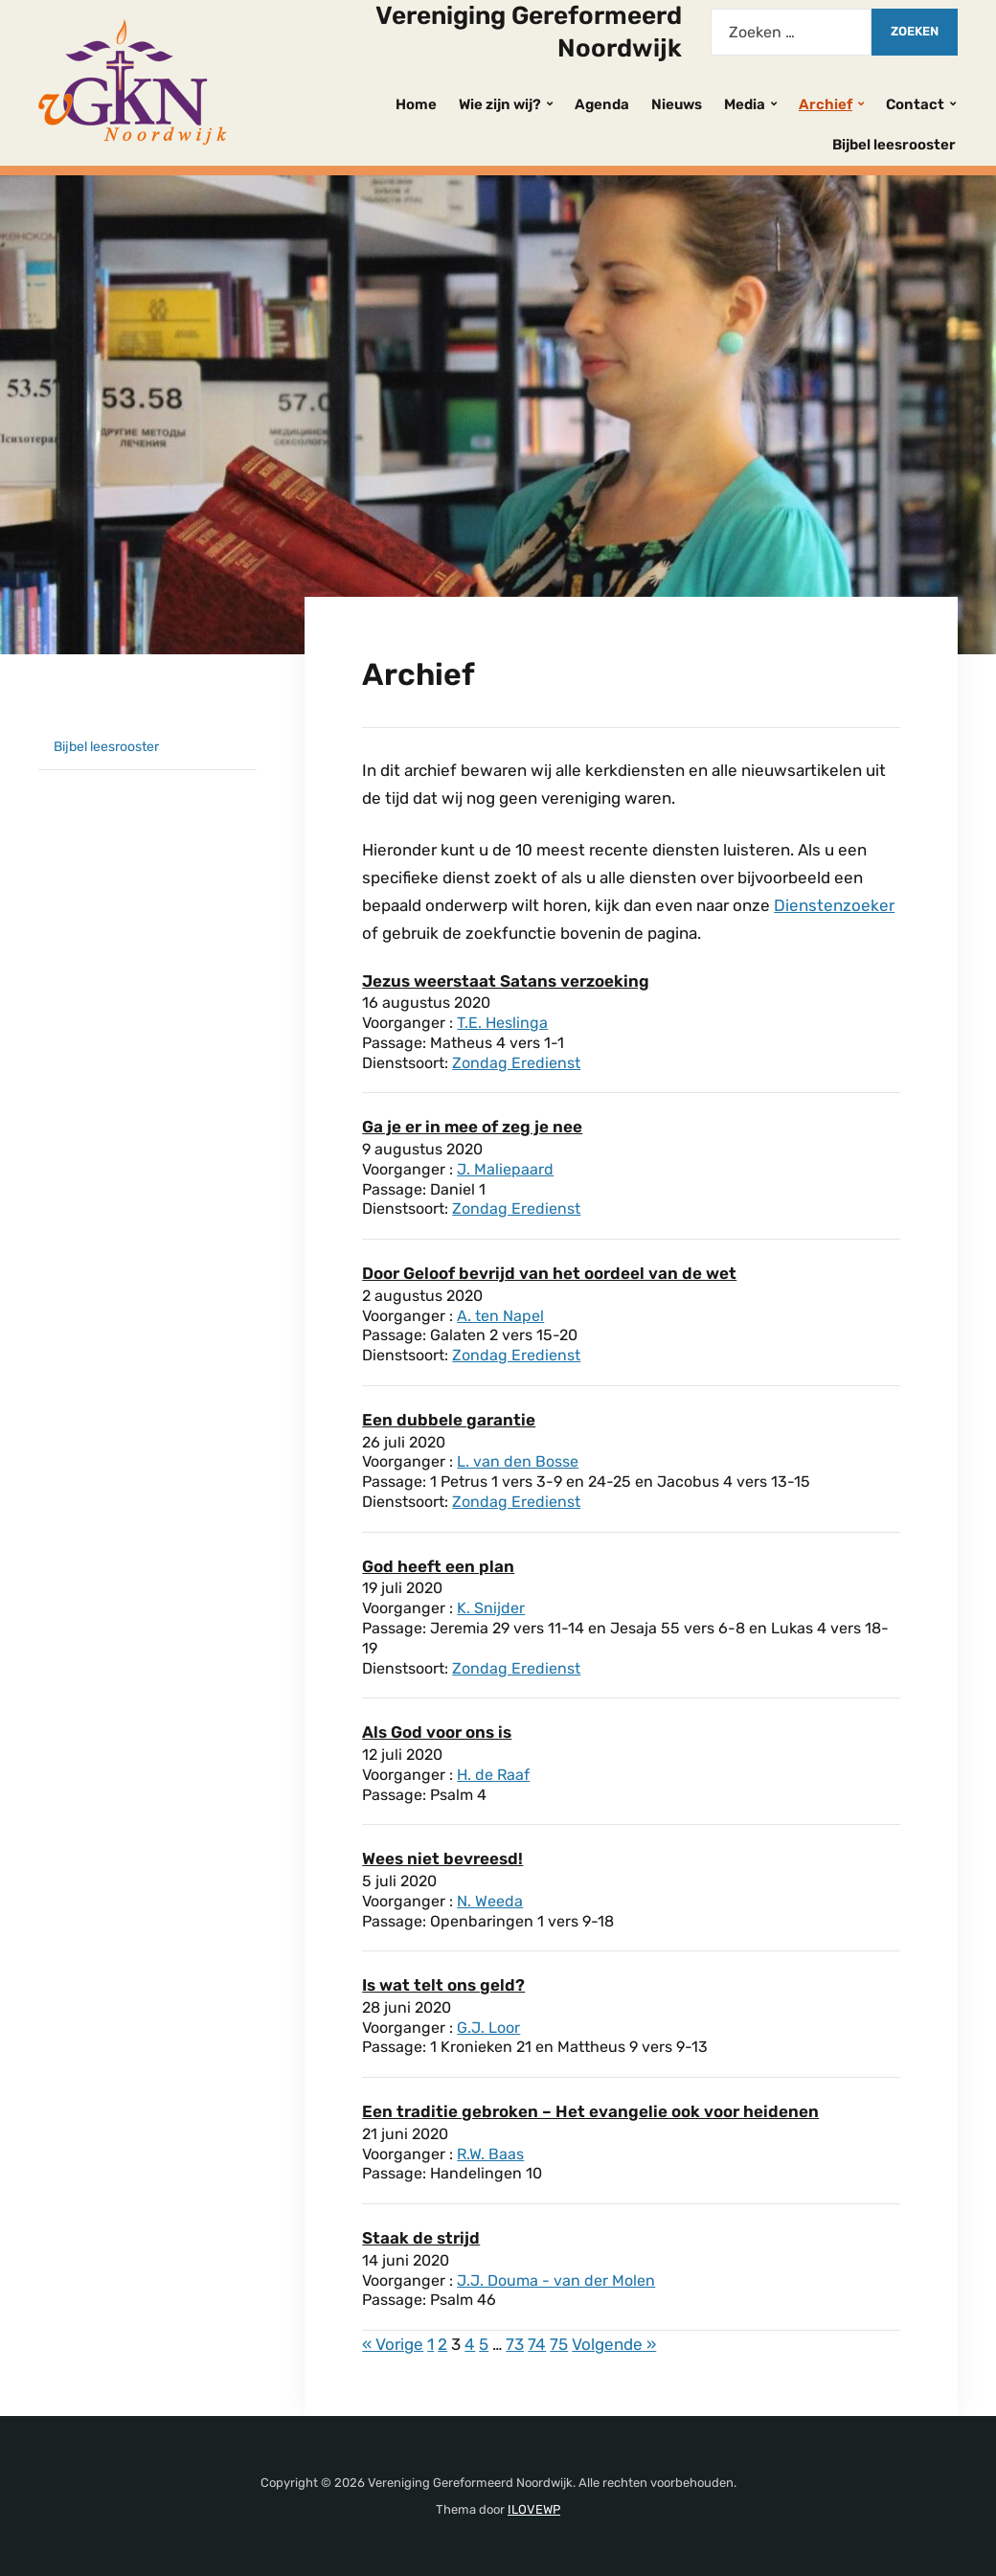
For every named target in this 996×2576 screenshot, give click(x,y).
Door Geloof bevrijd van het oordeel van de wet (549, 1273)
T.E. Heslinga (502, 1023)
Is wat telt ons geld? (443, 1985)
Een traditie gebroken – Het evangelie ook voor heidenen (590, 2111)
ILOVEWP (534, 2509)
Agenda (602, 104)
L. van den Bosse (517, 1461)
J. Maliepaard (505, 1169)
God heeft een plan (438, 1566)
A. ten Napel (500, 1316)
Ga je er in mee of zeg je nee (472, 1126)
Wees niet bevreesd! (442, 1858)
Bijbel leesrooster (894, 144)
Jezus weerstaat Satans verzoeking (505, 981)
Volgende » (614, 2344)
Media (744, 104)
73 (515, 2344)
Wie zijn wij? (500, 104)
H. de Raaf (493, 1775)
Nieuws (676, 104)
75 (559, 2344)
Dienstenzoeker (834, 905)
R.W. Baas (490, 2154)
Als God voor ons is (436, 1732)
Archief (825, 104)
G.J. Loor (488, 2027)
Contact (915, 104)
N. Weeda (490, 1901)
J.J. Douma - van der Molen (556, 2280)
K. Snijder (491, 1608)
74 (537, 2344)
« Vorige (392, 2344)
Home (416, 104)
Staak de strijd (421, 2237)
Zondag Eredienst (516, 1063)
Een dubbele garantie (448, 1419)
